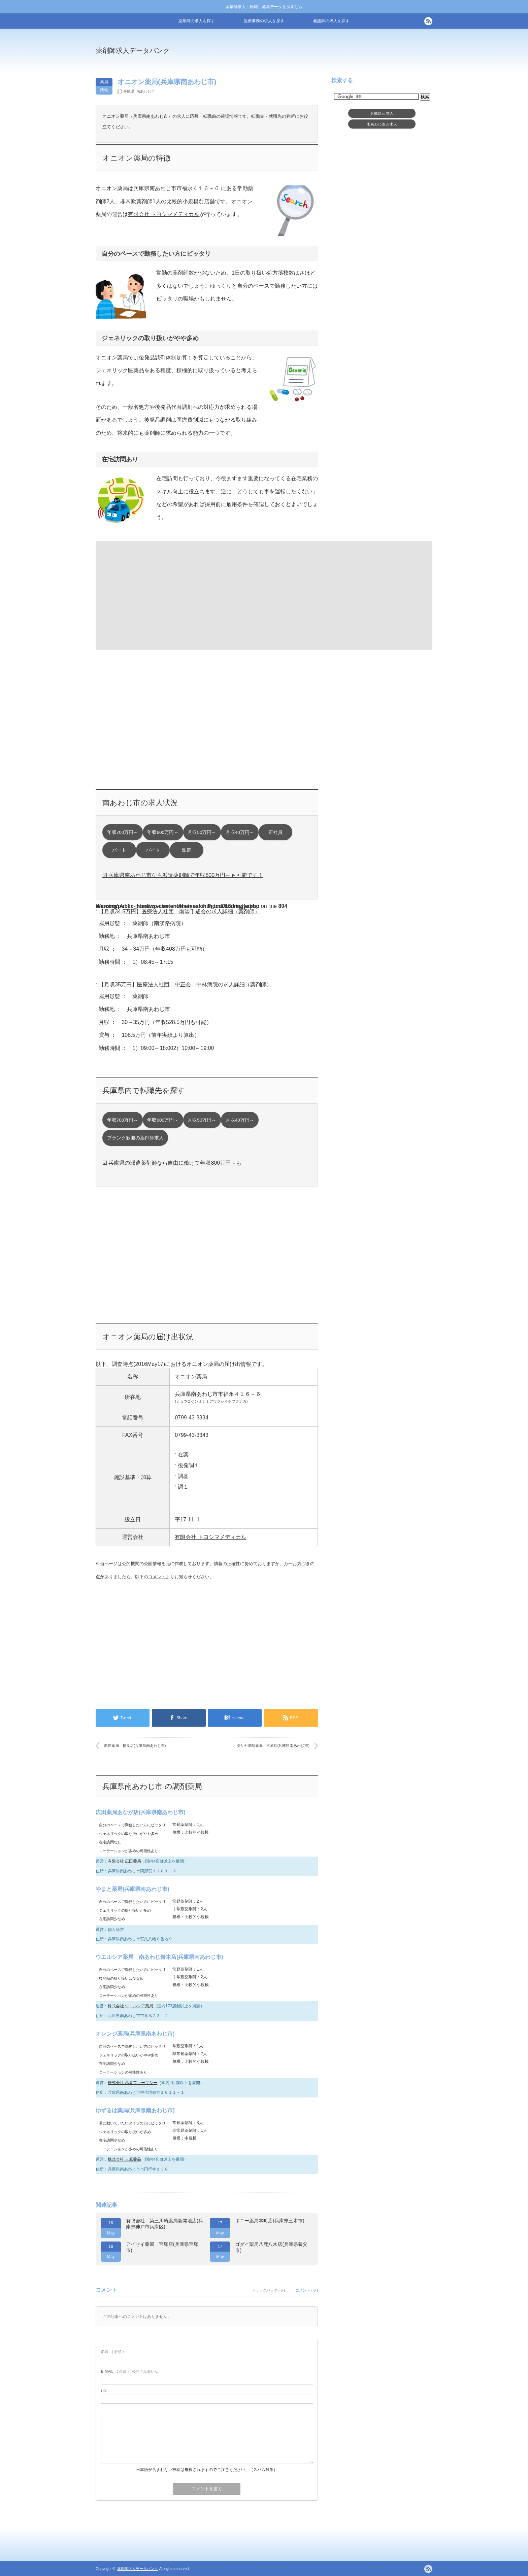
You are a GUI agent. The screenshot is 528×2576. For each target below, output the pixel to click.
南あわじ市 (145, 91)
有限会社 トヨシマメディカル (163, 214)
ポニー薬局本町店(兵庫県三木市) (269, 2220)
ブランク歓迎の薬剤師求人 (135, 1137)
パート (119, 850)
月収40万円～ (240, 832)
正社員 (275, 832)
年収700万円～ (122, 832)
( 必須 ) (112, 2352)
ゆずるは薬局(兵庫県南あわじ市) (135, 2110)
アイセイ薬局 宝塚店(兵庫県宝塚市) (162, 2247)
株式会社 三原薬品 (124, 2159)
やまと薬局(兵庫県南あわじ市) (132, 1889)
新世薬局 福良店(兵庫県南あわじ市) (135, 1745)
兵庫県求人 (382, 113)
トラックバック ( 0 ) (268, 2290)
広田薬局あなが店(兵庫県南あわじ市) (141, 1812)
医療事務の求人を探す (264, 21)
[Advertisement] (319, 55)
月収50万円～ (202, 832)
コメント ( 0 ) (306, 2290)
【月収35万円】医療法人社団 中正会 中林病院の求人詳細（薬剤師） (185, 984)
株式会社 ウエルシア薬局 (130, 2006)
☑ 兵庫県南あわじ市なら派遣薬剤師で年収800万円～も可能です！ (182, 875)
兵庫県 (128, 91)
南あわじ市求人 (382, 124)
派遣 (186, 850)
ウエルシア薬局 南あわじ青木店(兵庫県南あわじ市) (159, 1957)
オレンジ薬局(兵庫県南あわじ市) (135, 2034)
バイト (153, 850)
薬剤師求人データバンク (133, 50)
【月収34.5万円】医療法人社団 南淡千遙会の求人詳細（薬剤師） (179, 911)
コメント (157, 1576)
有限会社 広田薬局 (124, 1861)
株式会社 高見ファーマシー (132, 2082)
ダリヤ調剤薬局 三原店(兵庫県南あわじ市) (273, 1745)
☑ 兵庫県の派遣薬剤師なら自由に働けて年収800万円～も (171, 1163)
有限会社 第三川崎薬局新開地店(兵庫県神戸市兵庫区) (164, 2223)
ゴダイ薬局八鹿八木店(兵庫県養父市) (271, 2247)
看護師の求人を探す (331, 21)
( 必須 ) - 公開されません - (130, 2371)
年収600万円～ (162, 832)
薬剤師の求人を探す (196, 21)
